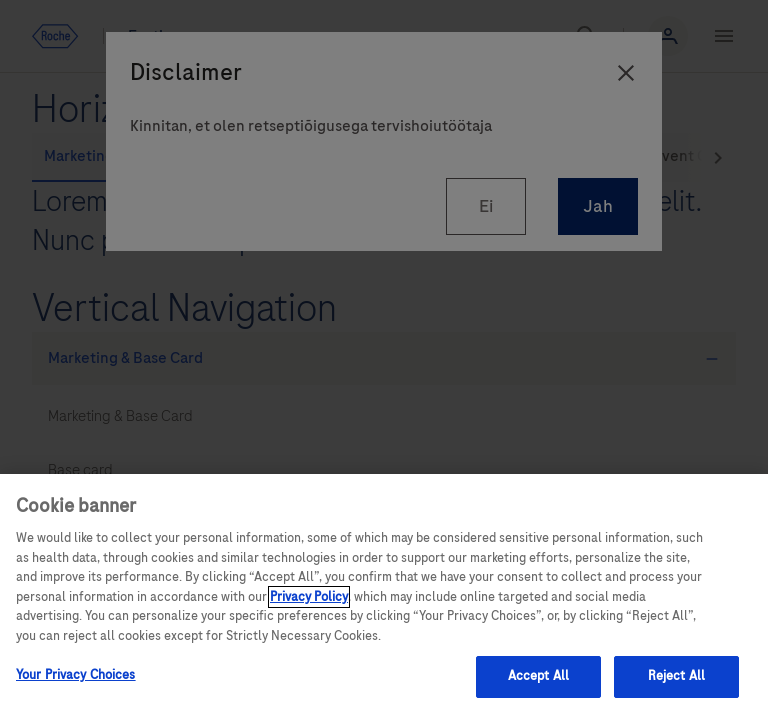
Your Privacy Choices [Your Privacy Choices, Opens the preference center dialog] (76, 675)
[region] (384, 597)
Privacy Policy (309, 597)
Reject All (676, 676)
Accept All (538, 676)
